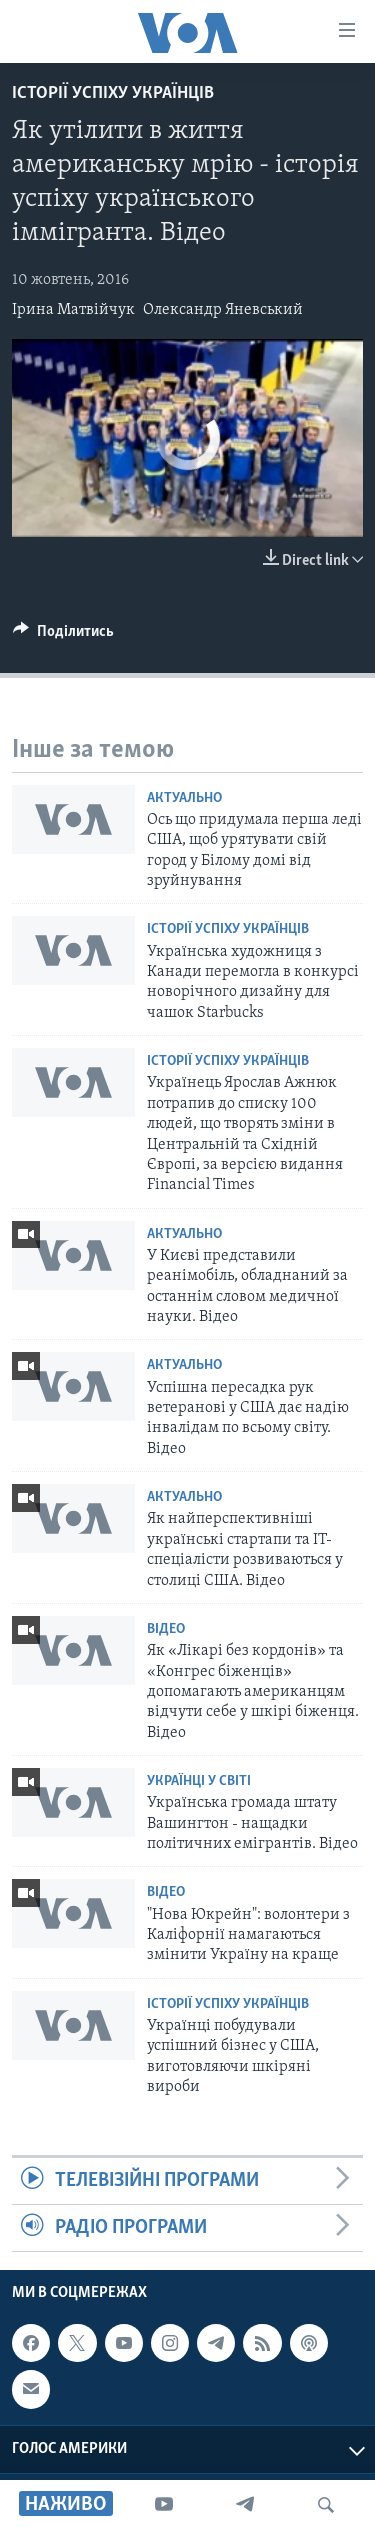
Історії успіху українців (113, 93)
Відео (166, 1629)
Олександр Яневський (223, 310)
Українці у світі (199, 1781)
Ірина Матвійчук (73, 310)
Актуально (184, 798)
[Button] (63, 636)
